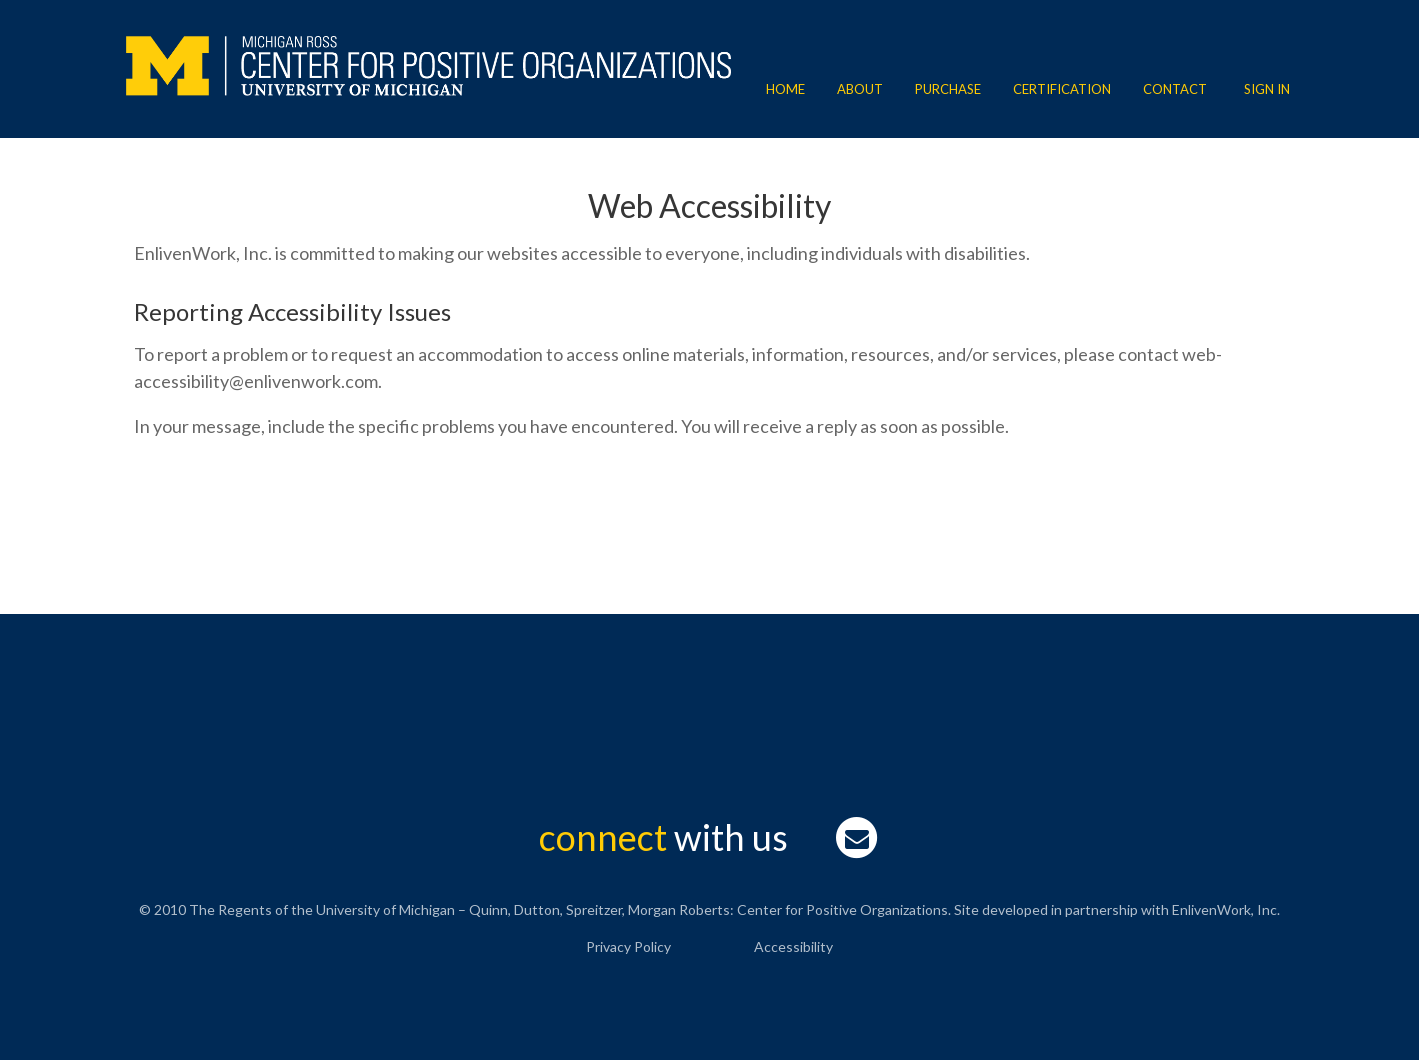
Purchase (948, 89)
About (860, 89)
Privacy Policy (628, 946)
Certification (1062, 89)
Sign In (1267, 89)
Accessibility (793, 946)
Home (785, 89)
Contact (1175, 89)
